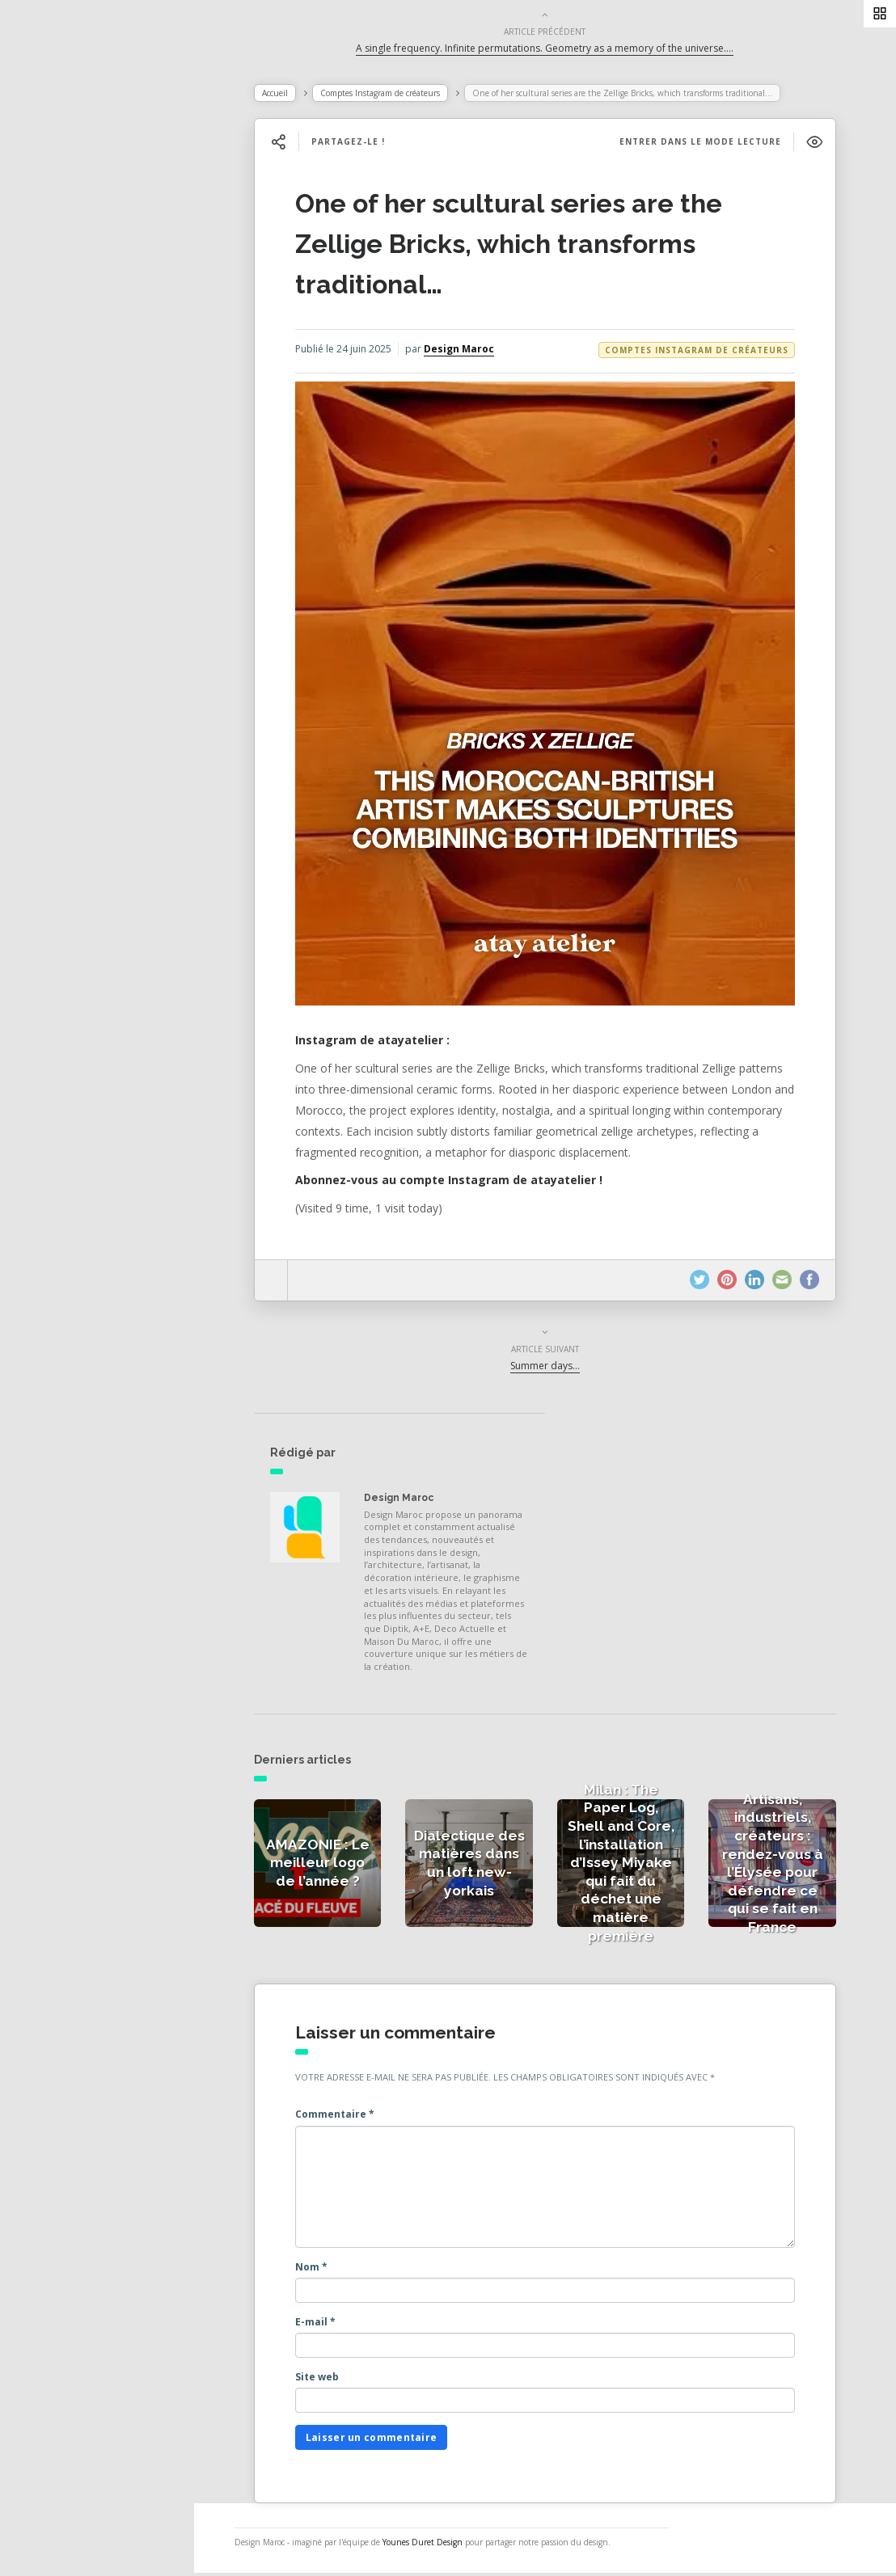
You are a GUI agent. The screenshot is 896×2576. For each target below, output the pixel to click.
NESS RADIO (70, 452)
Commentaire (347, 2117)
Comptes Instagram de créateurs (392, 96)
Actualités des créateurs (104, 275)
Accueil (287, 96)
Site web (329, 2380)
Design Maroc (471, 352)
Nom (323, 2270)
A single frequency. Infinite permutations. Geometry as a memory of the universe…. (557, 51)
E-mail (327, 2325)
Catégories (65, 346)
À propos (60, 381)
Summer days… (557, 1369)
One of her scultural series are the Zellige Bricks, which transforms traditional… (520, 247)
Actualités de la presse (99, 239)
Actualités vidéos (82, 310)
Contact (55, 416)
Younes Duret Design (447, 2545)
